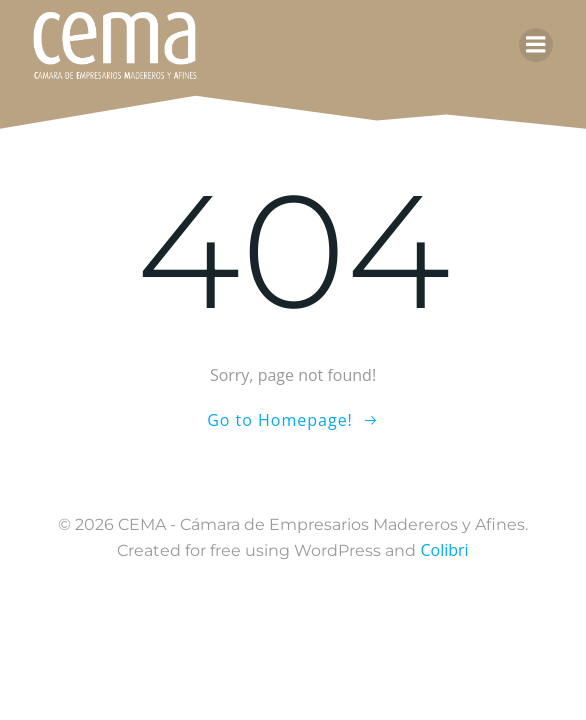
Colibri (444, 550)
